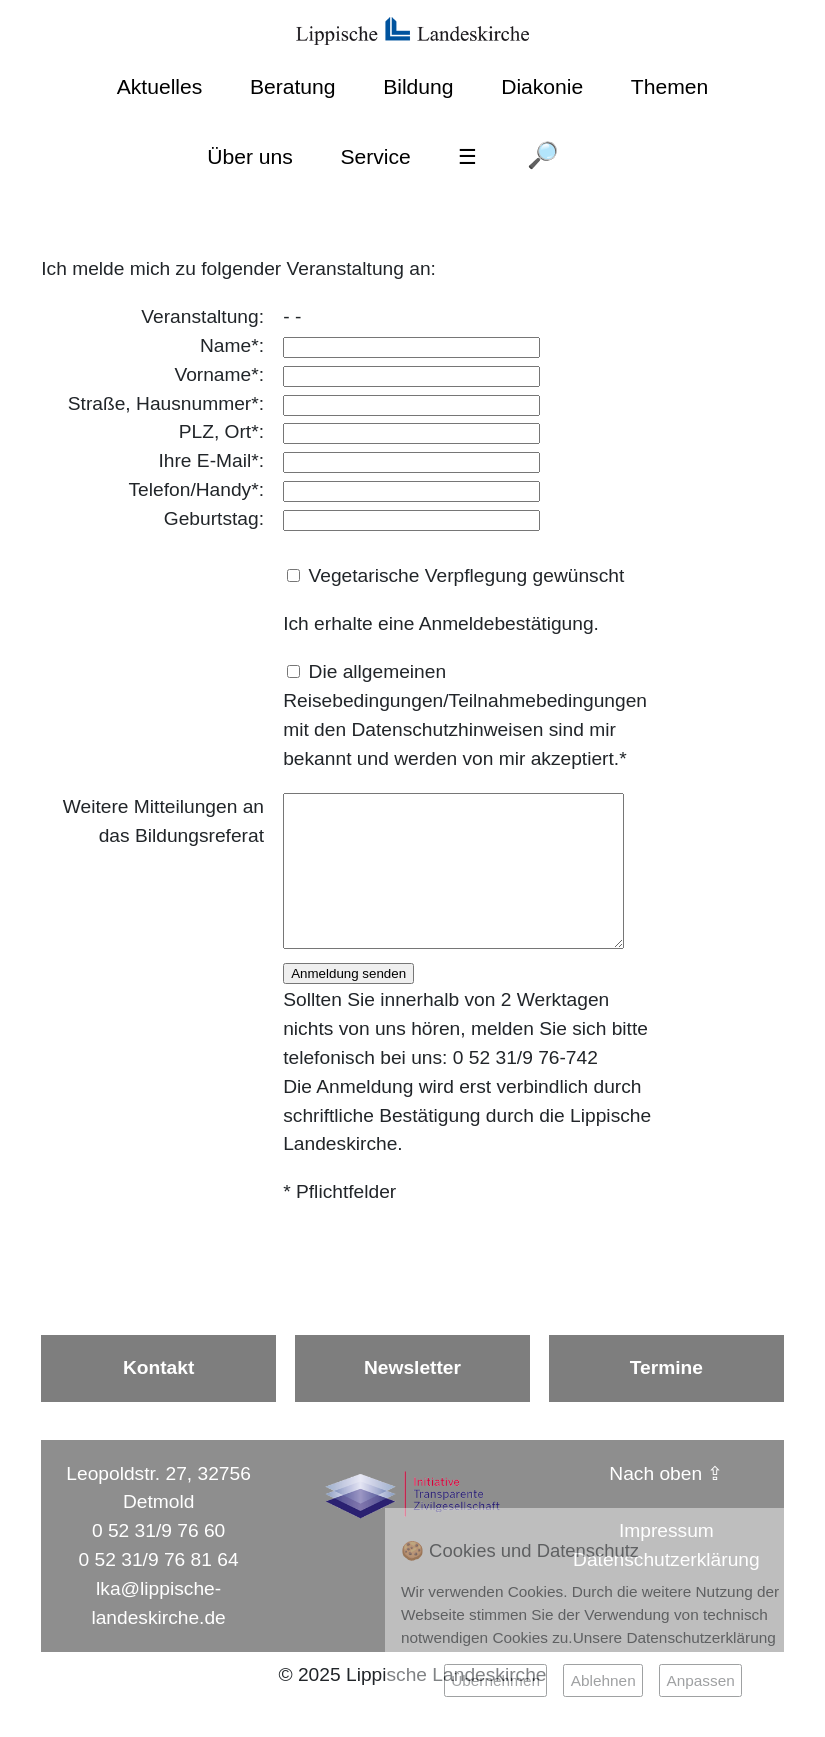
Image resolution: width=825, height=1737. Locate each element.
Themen (669, 86)
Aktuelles (160, 86)
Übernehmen (495, 1680)
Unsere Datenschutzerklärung (674, 1637)
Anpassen (700, 1680)
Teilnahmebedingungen (548, 700)
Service (375, 156)
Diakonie (542, 86)
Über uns (250, 156)
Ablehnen (603, 1680)
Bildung (418, 86)
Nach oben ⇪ (666, 1503)
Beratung (293, 86)
